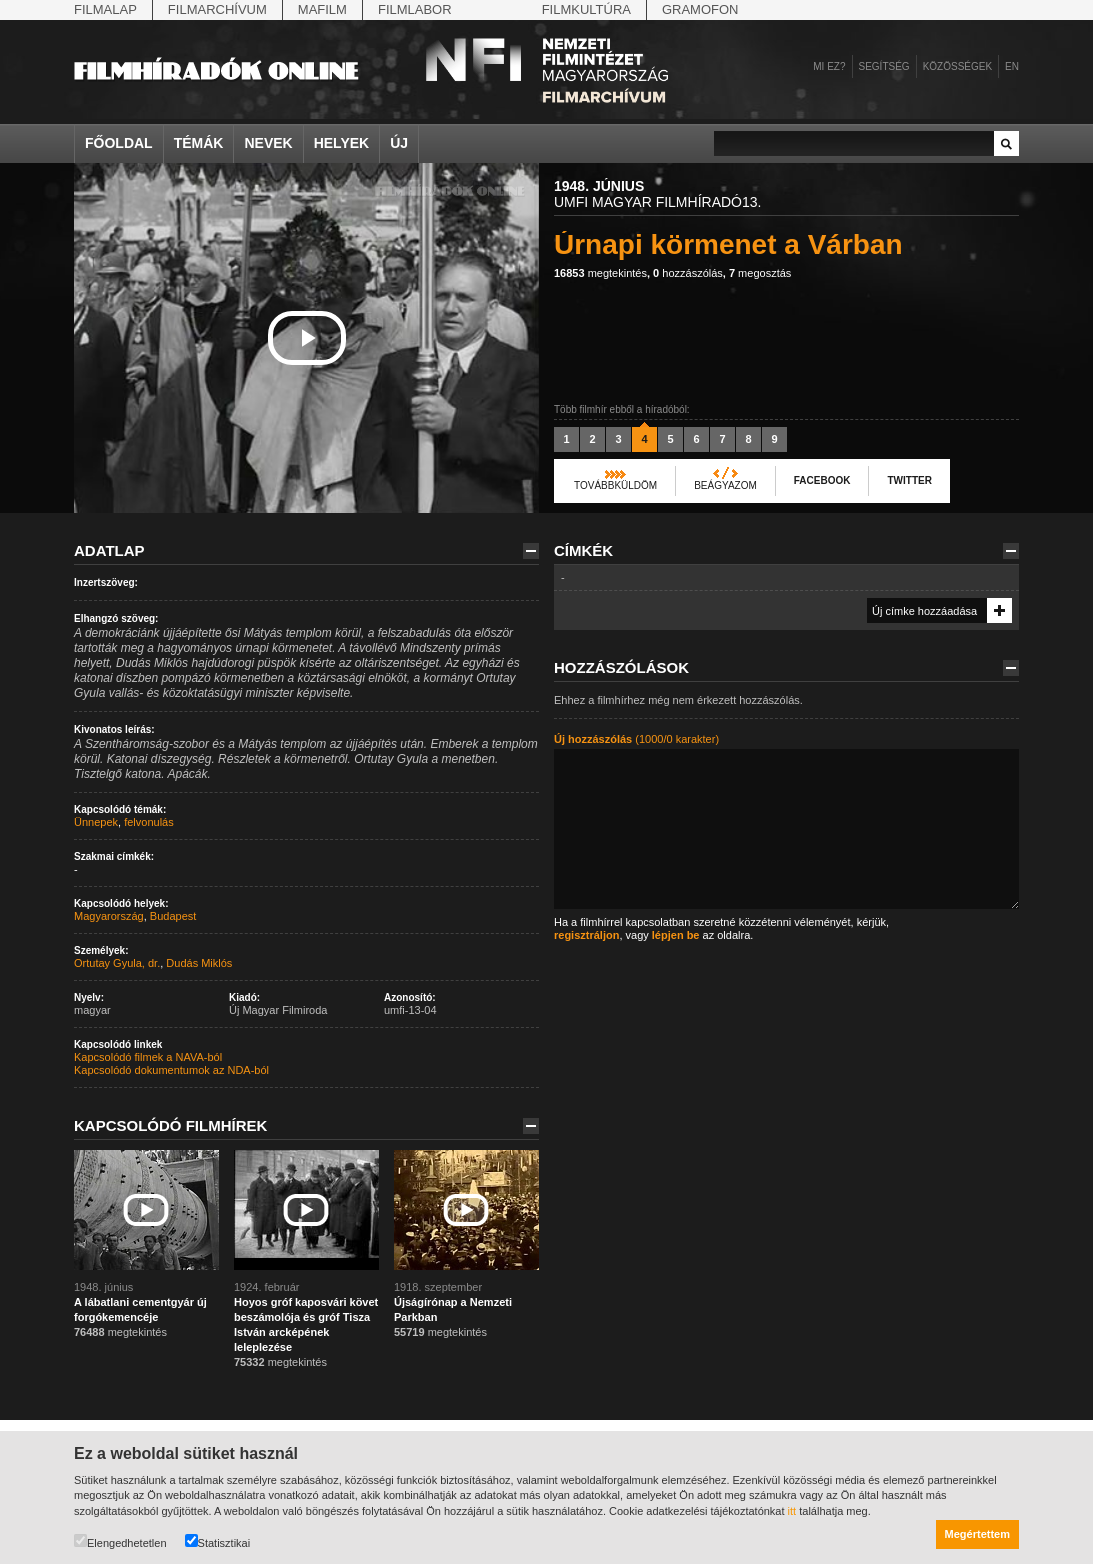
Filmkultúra (586, 9)
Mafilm (322, 9)
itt (792, 1511)
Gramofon (700, 9)
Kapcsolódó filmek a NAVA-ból (148, 1057)
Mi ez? (829, 66)
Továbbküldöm (615, 485)
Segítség (884, 66)
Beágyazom (725, 485)
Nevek (268, 143)
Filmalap (105, 9)
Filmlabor (415, 9)
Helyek (342, 143)
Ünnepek (96, 822)
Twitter (909, 480)
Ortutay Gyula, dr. (117, 963)
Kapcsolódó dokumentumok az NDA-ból (171, 1070)
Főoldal (119, 143)
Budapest (173, 916)
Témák (199, 143)
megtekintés (600, 273)
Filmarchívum (217, 9)
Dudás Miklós (199, 963)
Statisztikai (218, 1541)
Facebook (822, 480)
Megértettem (977, 1534)
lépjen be (676, 935)
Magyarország (109, 916)
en (1012, 66)
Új (399, 143)
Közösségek (957, 66)
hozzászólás (688, 273)
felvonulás (149, 822)
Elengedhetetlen (120, 1541)
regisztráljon (586, 935)
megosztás (760, 273)
